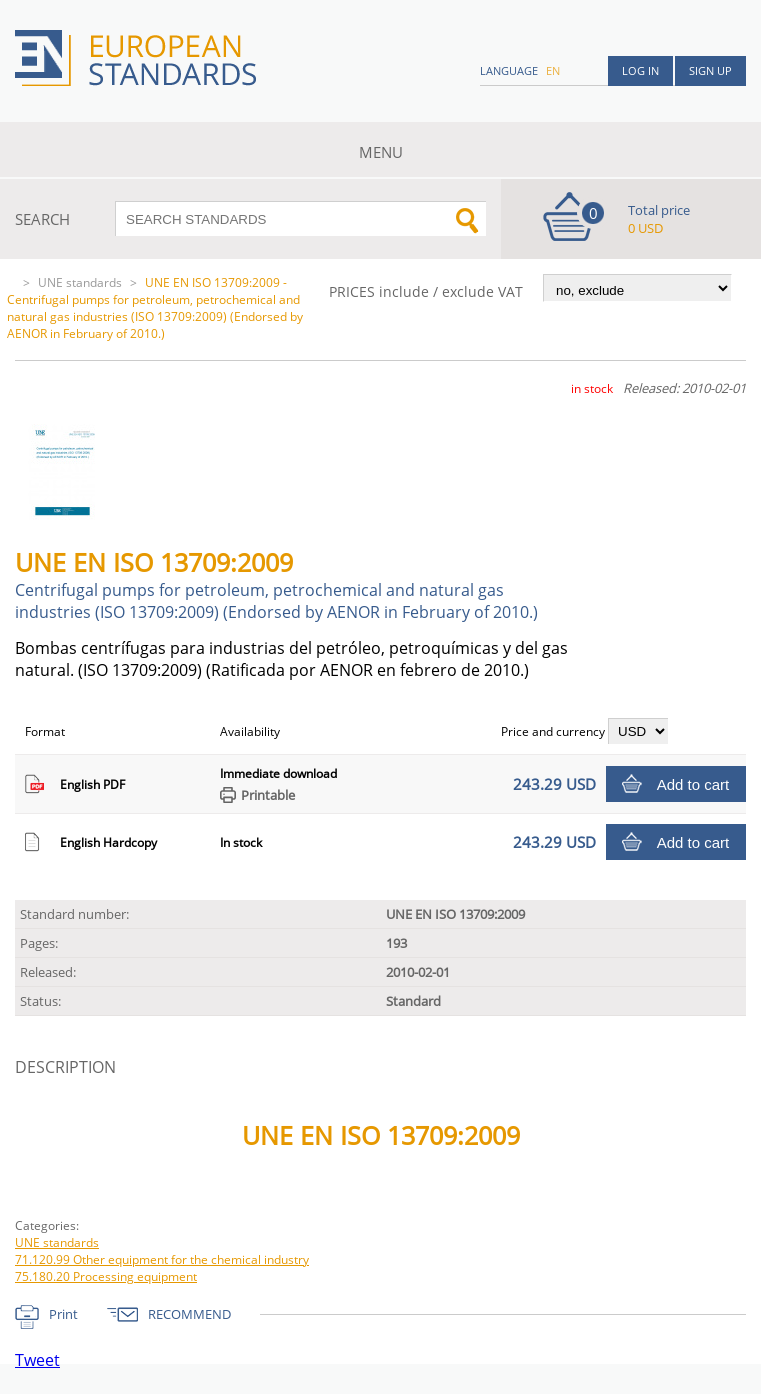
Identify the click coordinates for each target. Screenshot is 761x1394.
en (553, 70)
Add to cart (693, 784)
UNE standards (80, 282)
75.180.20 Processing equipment (106, 1276)
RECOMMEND (189, 1314)
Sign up (710, 70)
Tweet (37, 1360)
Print (63, 1314)
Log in (640, 70)
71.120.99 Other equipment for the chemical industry (162, 1259)
